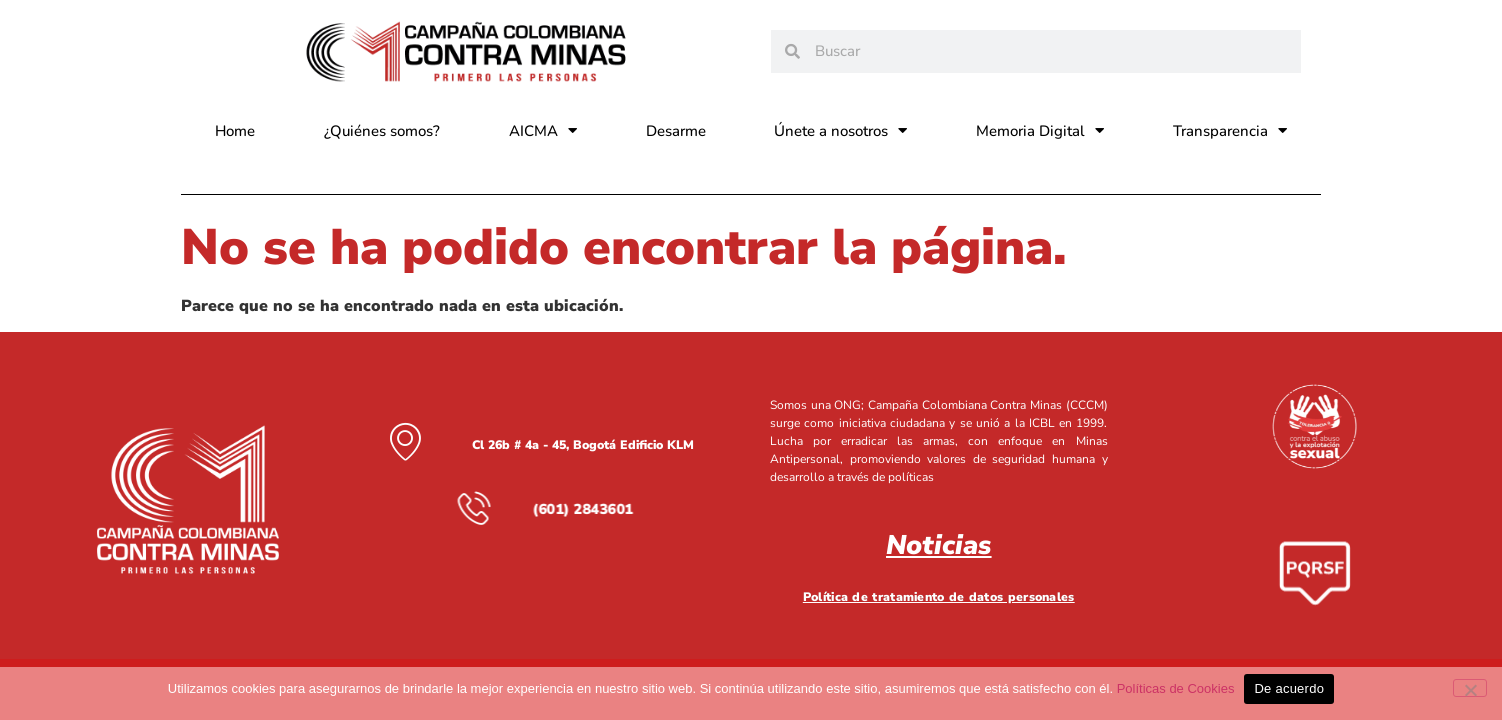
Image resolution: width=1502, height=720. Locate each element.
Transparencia (1230, 130)
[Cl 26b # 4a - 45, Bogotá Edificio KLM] (405, 441)
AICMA (543, 130)
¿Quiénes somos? (382, 131)
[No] (1470, 688)
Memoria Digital (1040, 130)
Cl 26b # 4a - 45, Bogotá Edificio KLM (582, 445)
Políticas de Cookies (1176, 688)
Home (235, 131)
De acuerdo (1289, 688)
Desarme (676, 131)
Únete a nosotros (840, 130)
